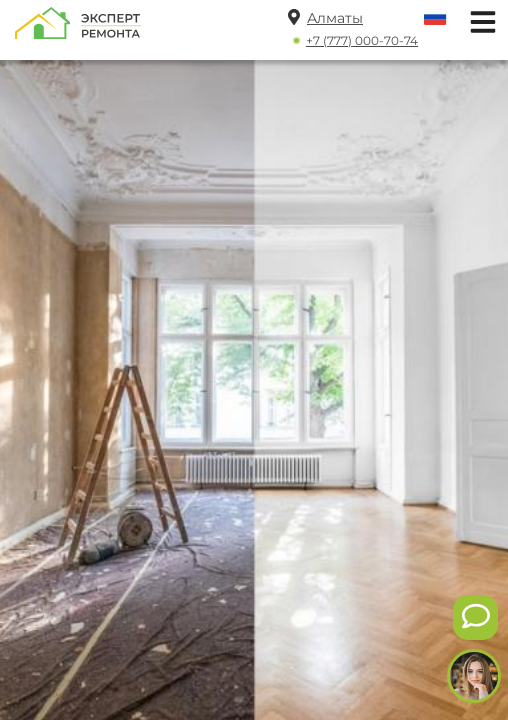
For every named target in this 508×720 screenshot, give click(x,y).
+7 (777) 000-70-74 (362, 40)
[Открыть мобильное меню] (478, 19)
